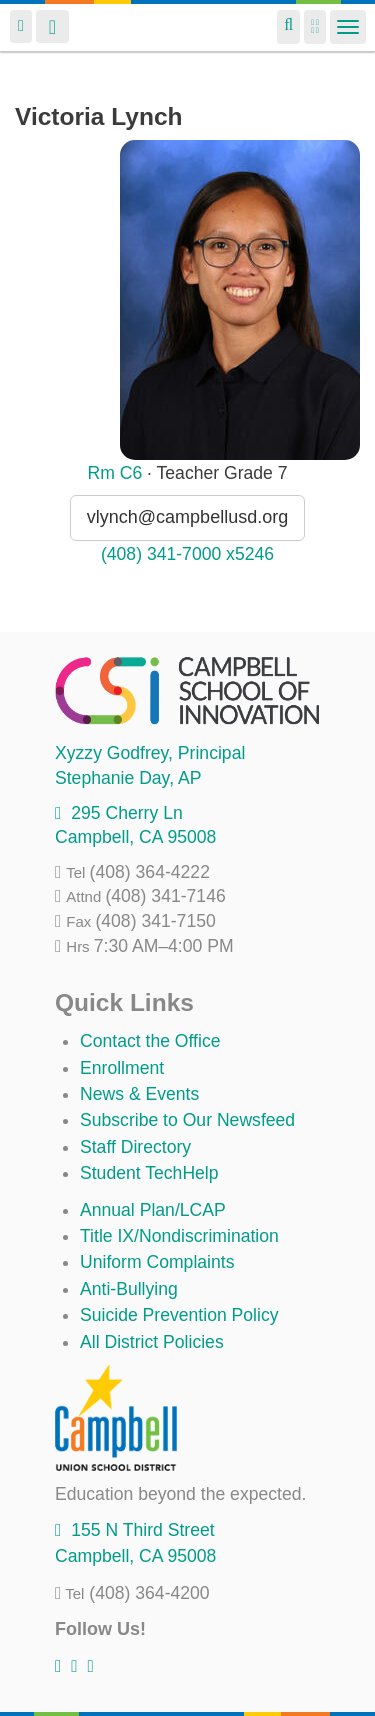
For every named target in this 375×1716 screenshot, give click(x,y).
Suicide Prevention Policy (179, 1315)
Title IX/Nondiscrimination (179, 1236)
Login (21, 26)
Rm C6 (114, 473)
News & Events (139, 1094)
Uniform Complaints (157, 1262)
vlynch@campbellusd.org (187, 517)
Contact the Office (150, 1041)
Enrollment (122, 1068)
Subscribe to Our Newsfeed (187, 1120)
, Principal (150, 753)
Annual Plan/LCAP (153, 1210)
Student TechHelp (149, 1173)
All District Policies (152, 1342)
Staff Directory (135, 1147)
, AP (128, 778)
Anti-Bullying (129, 1289)
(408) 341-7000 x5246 (187, 554)
